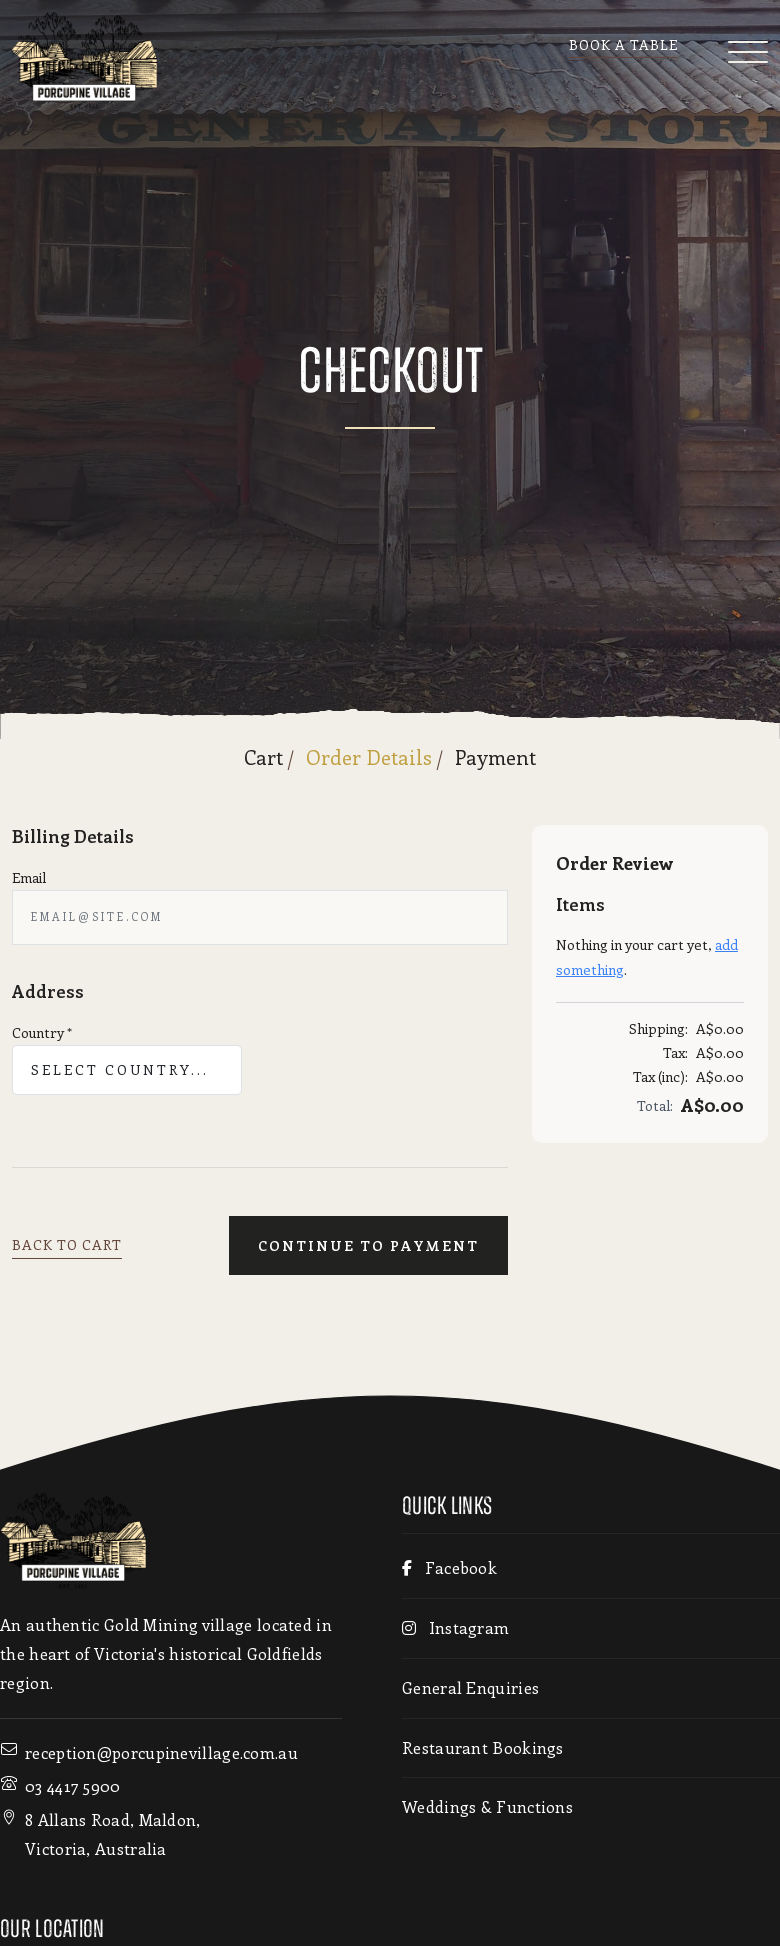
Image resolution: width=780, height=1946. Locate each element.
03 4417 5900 (73, 1785)
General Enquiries (470, 1687)
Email (29, 877)
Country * (42, 1032)
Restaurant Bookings (483, 1747)
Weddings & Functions (487, 1806)
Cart (263, 756)
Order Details (369, 756)
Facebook (449, 1567)
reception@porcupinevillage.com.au (161, 1752)
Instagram (455, 1627)
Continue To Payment (368, 1245)
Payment (495, 756)
